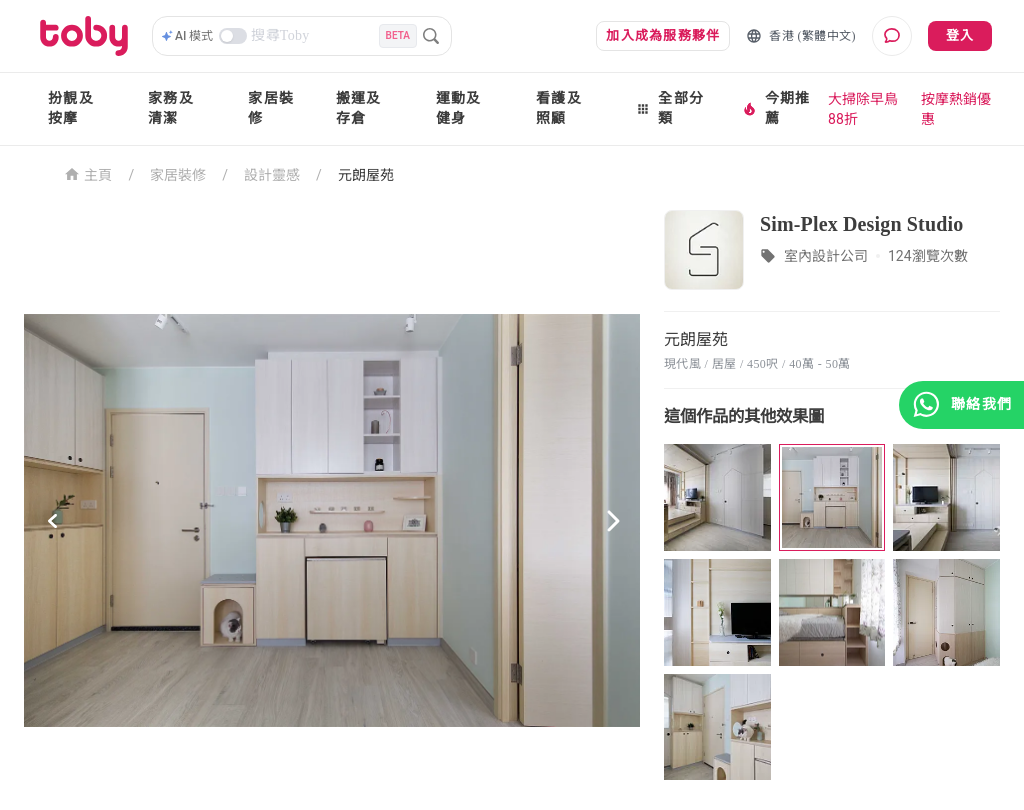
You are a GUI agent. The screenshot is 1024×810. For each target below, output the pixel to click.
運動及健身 (459, 108)
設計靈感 (272, 175)
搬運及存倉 (359, 108)
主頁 (88, 173)
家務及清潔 (171, 108)
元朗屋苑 (366, 175)
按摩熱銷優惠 (956, 109)
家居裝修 (271, 108)
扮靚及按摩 (71, 108)
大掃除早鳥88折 (863, 109)
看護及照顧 (559, 108)
